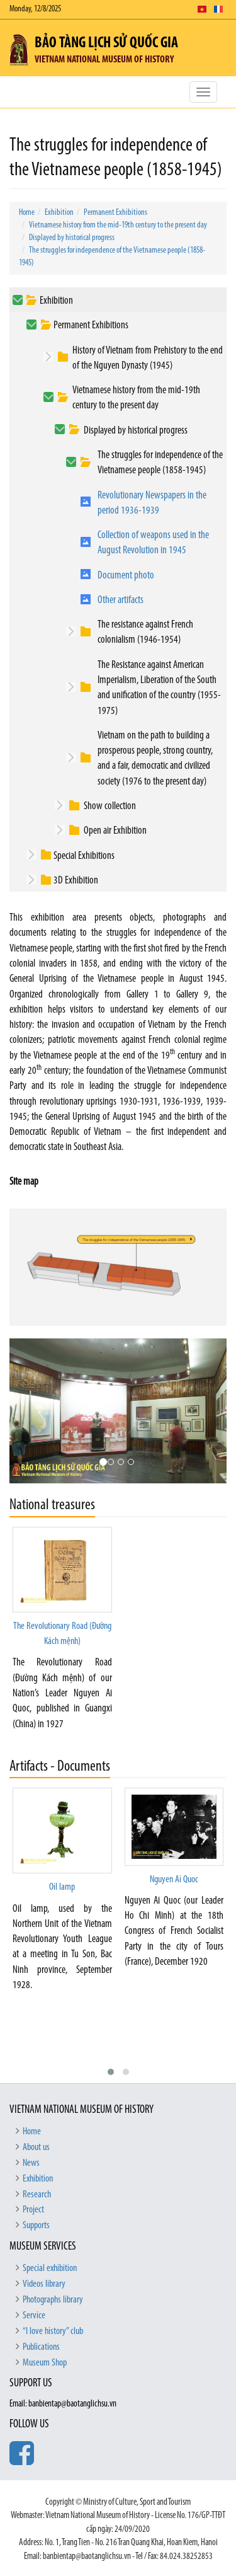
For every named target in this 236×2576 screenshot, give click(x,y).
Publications (41, 2347)
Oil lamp (62, 1887)
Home (27, 212)
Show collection (110, 806)
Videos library (44, 2284)
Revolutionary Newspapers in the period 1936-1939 (152, 503)
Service (34, 2316)
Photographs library (53, 2300)
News (31, 2163)
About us (36, 2147)
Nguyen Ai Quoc (174, 1880)
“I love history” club (53, 2331)
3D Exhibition (75, 880)
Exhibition (59, 212)
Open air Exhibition (115, 830)
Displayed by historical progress (72, 238)
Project (33, 2210)
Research (37, 2195)
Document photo (126, 575)
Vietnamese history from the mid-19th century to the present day (118, 225)
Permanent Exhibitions (115, 212)
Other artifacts (120, 600)
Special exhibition (50, 2268)
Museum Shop (45, 2363)
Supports (36, 2226)
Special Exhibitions (84, 856)
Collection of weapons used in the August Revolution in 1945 (153, 543)
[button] (110, 2072)
